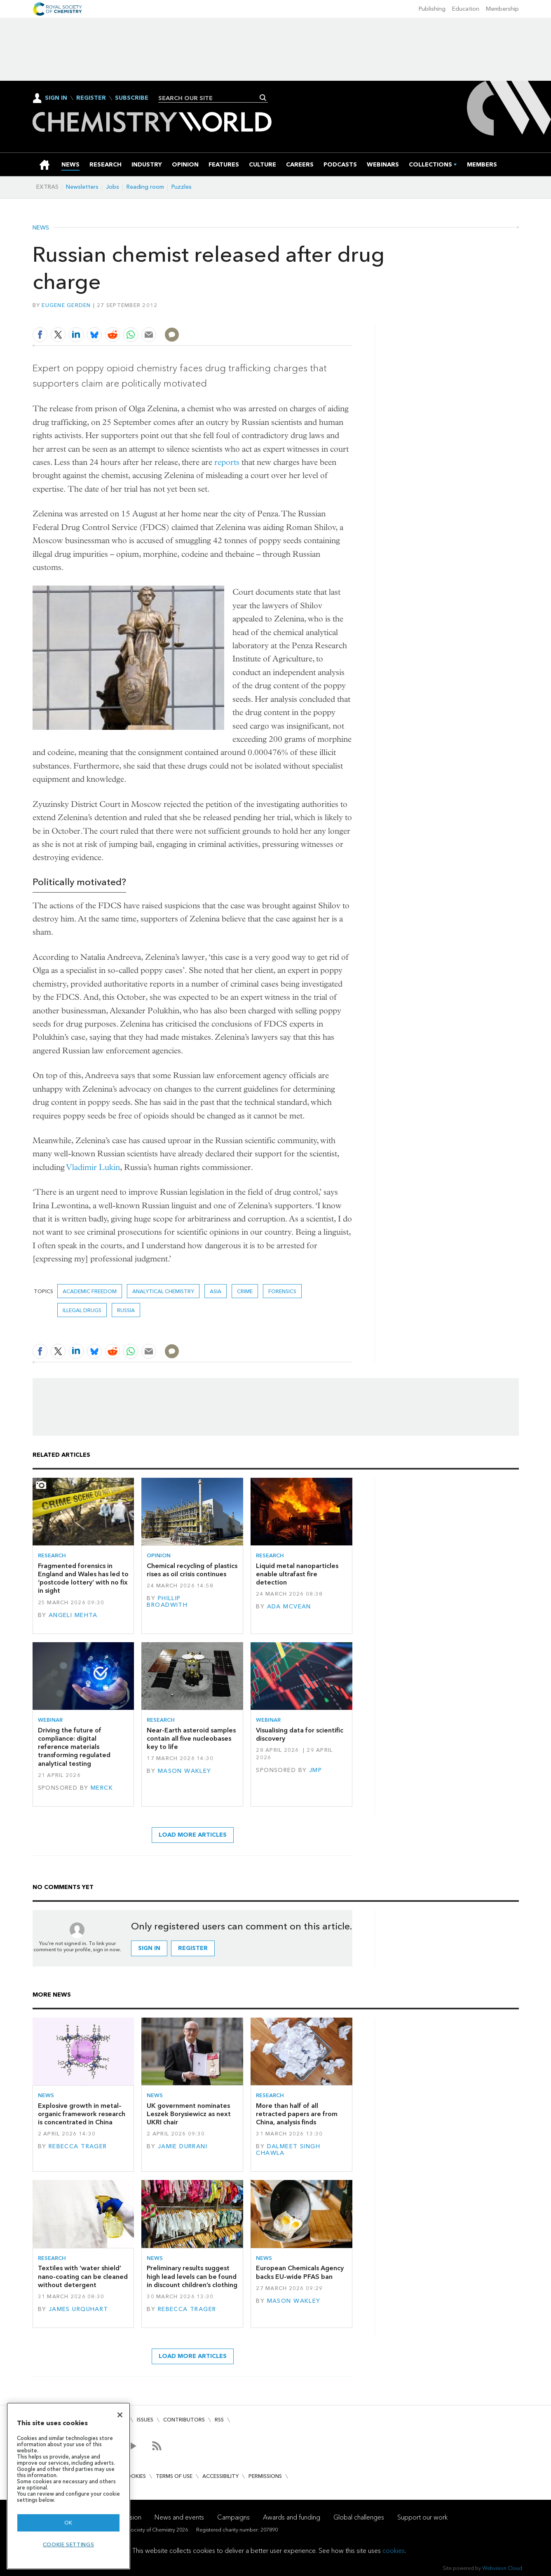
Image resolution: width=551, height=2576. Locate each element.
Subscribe (131, 98)
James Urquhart (78, 2309)
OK (68, 2523)
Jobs (112, 186)
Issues (145, 2420)
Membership (502, 8)
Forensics (282, 1291)
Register (91, 98)
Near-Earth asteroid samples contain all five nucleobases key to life (191, 1738)
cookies (393, 2551)
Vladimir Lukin (93, 1167)
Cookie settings (68, 2544)
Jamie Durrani (183, 2146)
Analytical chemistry (163, 1291)
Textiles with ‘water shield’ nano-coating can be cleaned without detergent (83, 2276)
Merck (102, 1787)
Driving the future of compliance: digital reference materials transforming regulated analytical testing (74, 1746)
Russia (126, 1310)
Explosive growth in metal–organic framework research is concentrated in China (81, 2114)
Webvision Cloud (502, 2568)
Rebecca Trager (78, 2146)
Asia (215, 1291)
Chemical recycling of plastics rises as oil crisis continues (192, 1570)
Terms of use (174, 2476)
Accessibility (220, 2476)
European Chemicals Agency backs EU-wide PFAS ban (300, 2272)
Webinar (50, 1720)
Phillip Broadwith (167, 1601)
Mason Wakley (184, 1770)
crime (245, 1291)
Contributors (184, 2420)
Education (465, 8)
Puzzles (181, 186)
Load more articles (193, 1834)
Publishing (432, 8)
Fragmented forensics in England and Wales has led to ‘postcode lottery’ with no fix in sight (83, 1578)
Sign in (149, 1948)
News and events (179, 2517)
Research (52, 1555)
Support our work (422, 2517)
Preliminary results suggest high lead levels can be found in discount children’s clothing (192, 2276)
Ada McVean (289, 1606)
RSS (219, 2420)
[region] (68, 2486)
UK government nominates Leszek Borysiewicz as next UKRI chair (189, 2114)
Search (263, 97)
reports (226, 462)
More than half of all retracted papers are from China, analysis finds (297, 2114)
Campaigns (233, 2517)
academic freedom (90, 1291)
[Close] (120, 2415)
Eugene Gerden (66, 305)
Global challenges (358, 2517)
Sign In (56, 97)
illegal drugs (82, 1310)
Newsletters (82, 186)
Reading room (145, 186)
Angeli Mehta (73, 1615)
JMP (315, 1770)
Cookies (134, 2476)
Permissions (265, 2476)
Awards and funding (291, 2517)
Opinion (159, 1555)
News (41, 228)
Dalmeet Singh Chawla (288, 2149)
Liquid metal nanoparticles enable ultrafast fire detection (297, 1574)
